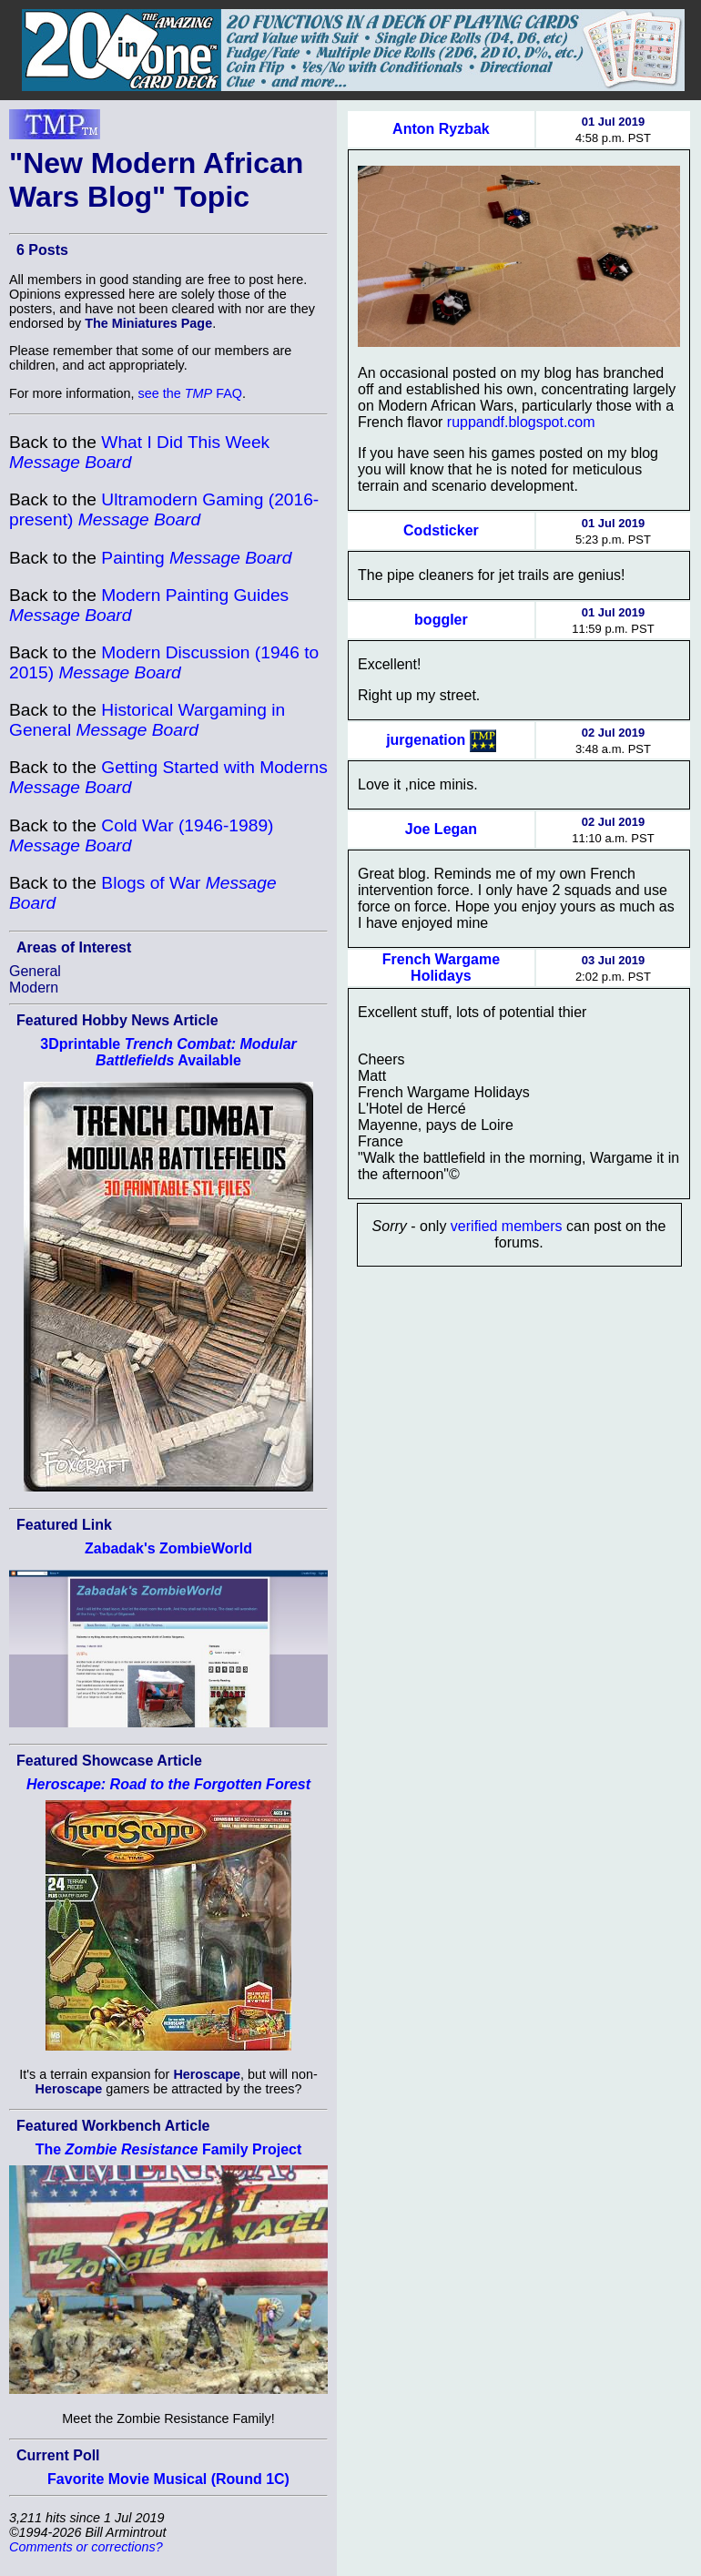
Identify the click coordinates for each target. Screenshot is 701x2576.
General (35, 971)
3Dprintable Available (168, 1052)
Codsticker (441, 530)
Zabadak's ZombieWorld (168, 1548)
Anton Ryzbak (441, 129)
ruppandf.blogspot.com (521, 422)
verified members (507, 1226)
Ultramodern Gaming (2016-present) (164, 509)
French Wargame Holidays (441, 967)
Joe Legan (441, 829)
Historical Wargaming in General (147, 719)
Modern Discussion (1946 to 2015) (164, 662)
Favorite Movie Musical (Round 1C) (168, 2479)
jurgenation (425, 740)
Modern (33, 987)
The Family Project (169, 2149)
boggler (441, 619)
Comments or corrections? (86, 2547)
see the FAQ (190, 393)
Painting (196, 557)
